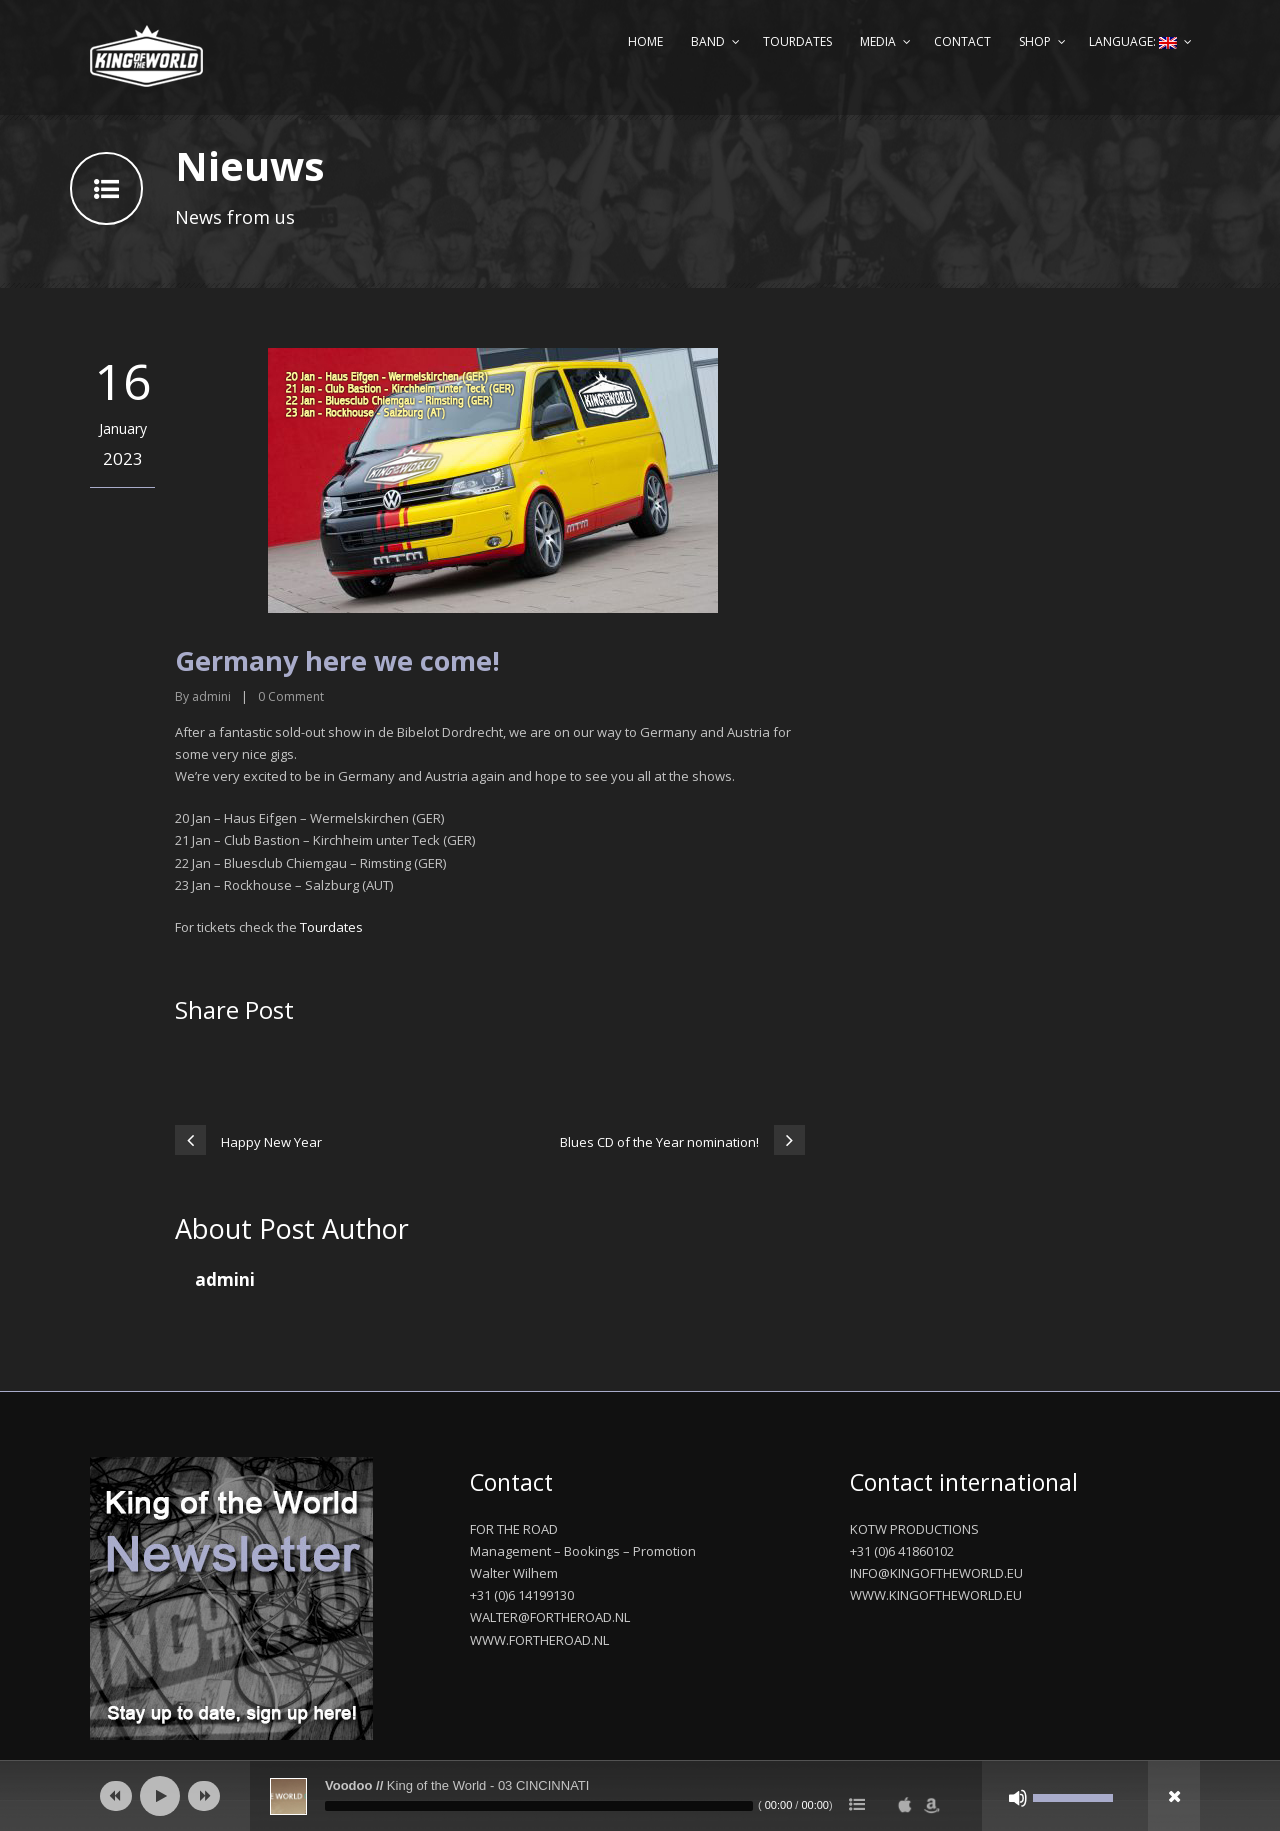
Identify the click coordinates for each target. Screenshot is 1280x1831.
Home (645, 41)
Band (708, 41)
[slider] (539, 1806)
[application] (640, 1796)
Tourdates (797, 41)
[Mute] (1018, 1798)
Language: (1133, 41)
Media (878, 41)
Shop (1035, 41)
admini (211, 696)
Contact (962, 41)
